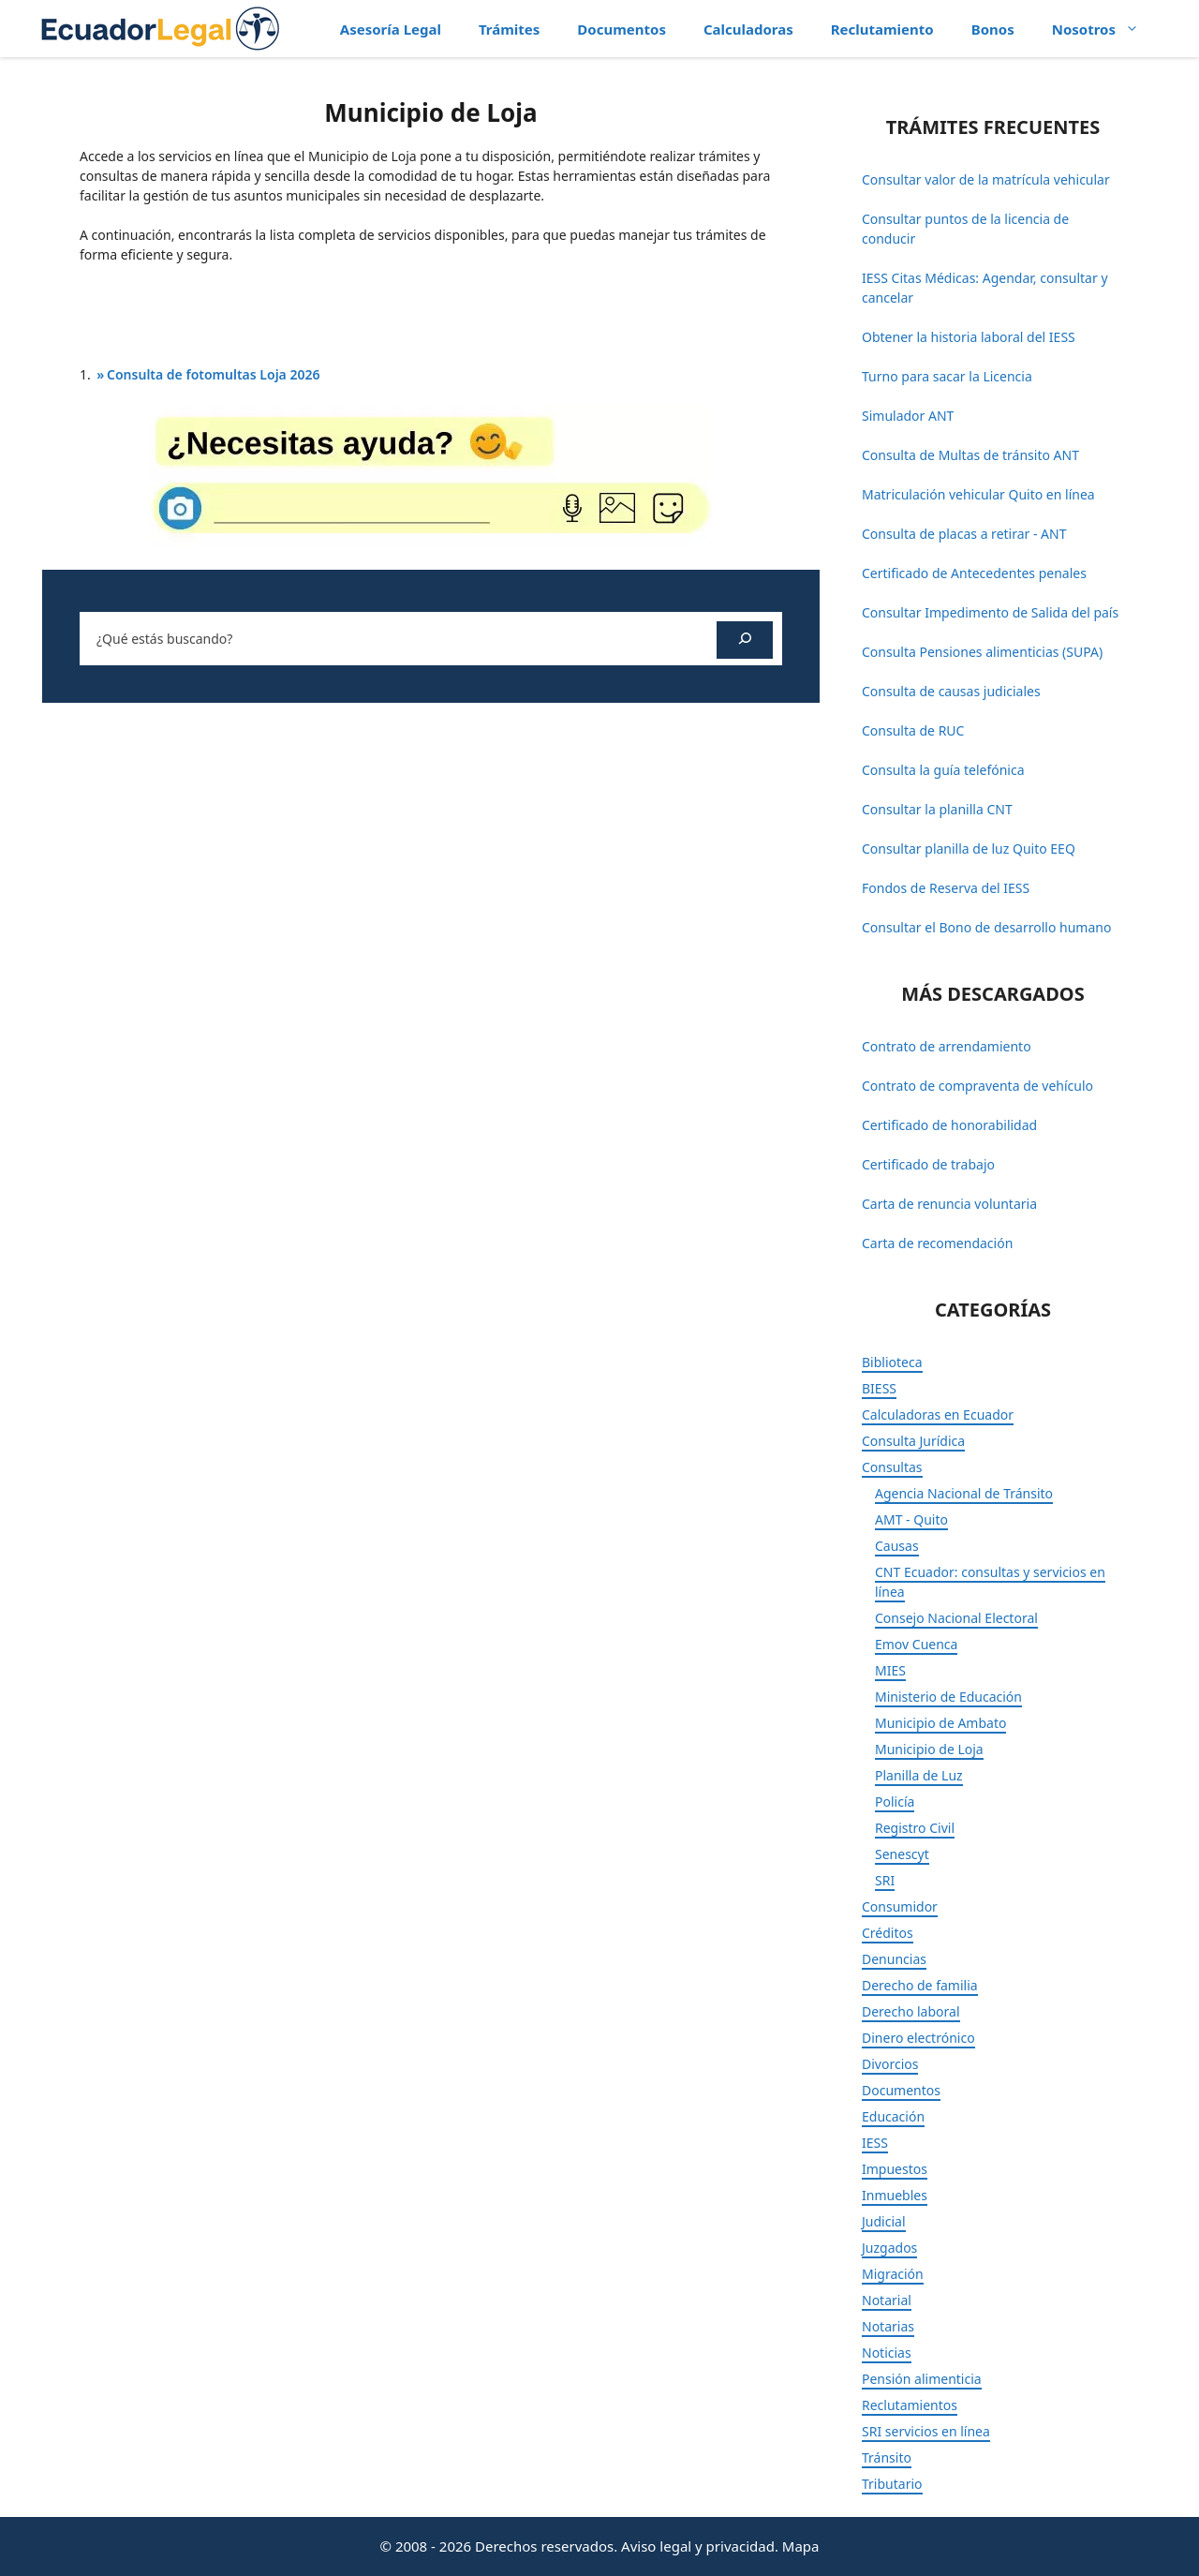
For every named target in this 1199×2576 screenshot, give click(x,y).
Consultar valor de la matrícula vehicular (986, 179)
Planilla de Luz (919, 1775)
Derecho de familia (920, 1985)
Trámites (509, 29)
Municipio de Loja (929, 1749)
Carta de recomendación (937, 1243)
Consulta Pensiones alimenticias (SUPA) (982, 652)
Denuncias (894, 1959)
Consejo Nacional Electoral (956, 1618)
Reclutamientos (909, 2405)
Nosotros (1105, 29)
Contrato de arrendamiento (946, 1046)
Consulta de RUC (913, 730)
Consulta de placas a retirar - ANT (964, 534)
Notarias (888, 2326)
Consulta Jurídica (913, 1441)
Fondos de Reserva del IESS (945, 888)
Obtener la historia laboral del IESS (968, 337)
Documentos (621, 29)
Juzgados (889, 2247)
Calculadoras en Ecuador (938, 1414)
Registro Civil (915, 1828)
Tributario (892, 2484)
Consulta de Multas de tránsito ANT (970, 455)
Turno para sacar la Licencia (947, 376)
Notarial (886, 2300)
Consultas (892, 1467)
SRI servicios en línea (926, 2431)
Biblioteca (892, 1362)
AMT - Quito (911, 1519)
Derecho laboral (911, 2011)
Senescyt (902, 1854)
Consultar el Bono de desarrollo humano (986, 927)
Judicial (884, 2221)
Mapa (801, 2546)
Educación (893, 2116)
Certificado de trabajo (928, 1164)
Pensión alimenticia (922, 2379)
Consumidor (900, 1906)
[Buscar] (745, 640)
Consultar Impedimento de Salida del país (990, 612)
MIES (890, 1670)
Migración (893, 2274)
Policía (894, 1801)
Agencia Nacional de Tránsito (964, 1493)
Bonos (992, 29)
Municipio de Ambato (940, 1723)
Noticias (886, 2352)
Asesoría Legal (390, 29)
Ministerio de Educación (948, 1696)
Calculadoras (748, 29)
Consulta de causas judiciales (951, 691)
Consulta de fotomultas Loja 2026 (213, 374)
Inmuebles (894, 2195)
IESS (875, 2143)
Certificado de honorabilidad (949, 1125)
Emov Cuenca (916, 1644)
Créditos (887, 1933)
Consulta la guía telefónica (943, 770)
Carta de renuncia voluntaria (949, 1204)
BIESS (879, 1388)
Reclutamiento (882, 29)
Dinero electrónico (918, 2038)
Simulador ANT (908, 415)
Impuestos (894, 2169)
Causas (897, 1546)
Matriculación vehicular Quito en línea (978, 494)
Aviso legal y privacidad (698, 2546)
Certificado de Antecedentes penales (974, 573)
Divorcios (890, 2064)
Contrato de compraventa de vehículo (977, 1085)
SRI (885, 1880)
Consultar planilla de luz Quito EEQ (968, 848)
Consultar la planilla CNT (937, 809)
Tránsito (886, 2457)
